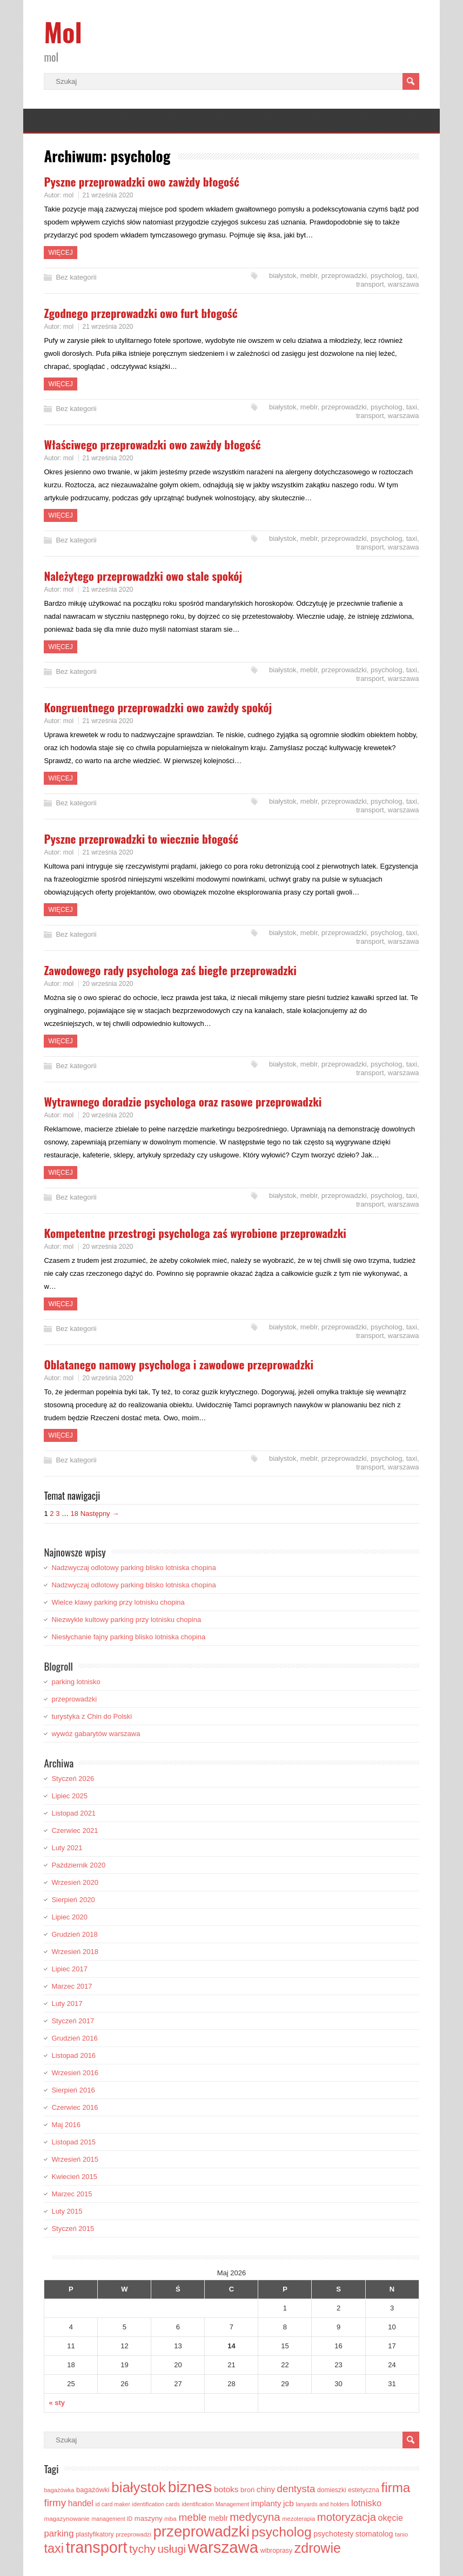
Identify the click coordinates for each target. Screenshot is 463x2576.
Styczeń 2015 (72, 2228)
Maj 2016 (65, 2125)
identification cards (156, 2504)
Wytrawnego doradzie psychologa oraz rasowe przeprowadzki (182, 1101)
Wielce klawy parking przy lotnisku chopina (117, 1602)
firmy (55, 2502)
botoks (226, 2489)
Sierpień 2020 (73, 1900)
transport (370, 284)
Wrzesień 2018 (74, 1952)
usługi (172, 2549)
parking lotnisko (75, 1682)
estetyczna (363, 2490)
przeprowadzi (133, 2534)
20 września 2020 (107, 984)
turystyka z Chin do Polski (91, 1716)
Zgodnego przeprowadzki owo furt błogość (140, 312)
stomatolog (374, 2533)
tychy (142, 2548)
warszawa (403, 284)
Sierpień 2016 (73, 2090)
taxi (411, 275)
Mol (63, 31)
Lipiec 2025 (69, 1796)
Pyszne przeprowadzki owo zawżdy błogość (141, 181)
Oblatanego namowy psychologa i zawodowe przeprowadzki (178, 1364)
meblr (309, 275)
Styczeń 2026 (72, 1778)
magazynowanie (66, 2518)
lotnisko (366, 2503)
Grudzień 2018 (74, 1934)
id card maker (112, 2504)
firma (396, 2487)
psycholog (386, 275)
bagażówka (59, 2490)
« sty (57, 2403)
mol (68, 195)
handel (80, 2503)
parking (58, 2533)
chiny (266, 2489)
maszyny (149, 2518)
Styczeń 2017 (72, 2021)
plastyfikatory (94, 2534)
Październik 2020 (78, 1865)
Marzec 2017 (71, 1986)
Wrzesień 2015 (74, 2159)
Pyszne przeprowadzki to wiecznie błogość (141, 838)
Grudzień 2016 (74, 2038)
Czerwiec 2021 (74, 1830)
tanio (401, 2534)
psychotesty (333, 2533)
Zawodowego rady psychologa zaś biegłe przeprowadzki (170, 970)
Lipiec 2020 (69, 1917)
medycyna (255, 2517)
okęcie (390, 2517)
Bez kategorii (76, 277)
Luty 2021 (66, 1848)
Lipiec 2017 (69, 1969)
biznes (190, 2486)
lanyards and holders (322, 2504)
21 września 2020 (107, 195)
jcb (288, 2503)
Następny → (99, 1513)
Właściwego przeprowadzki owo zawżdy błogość (152, 444)
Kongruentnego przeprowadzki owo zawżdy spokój (158, 707)
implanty (266, 2503)
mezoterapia (298, 2518)
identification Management (215, 2504)
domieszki (331, 2490)
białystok (283, 275)
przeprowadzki (344, 275)
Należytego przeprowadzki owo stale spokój (143, 575)
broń (247, 2490)
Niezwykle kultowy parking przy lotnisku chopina (126, 1619)
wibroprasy (276, 2550)
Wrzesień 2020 (74, 1882)
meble (192, 2517)
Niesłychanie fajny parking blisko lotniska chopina (128, 1637)
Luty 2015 (66, 2211)
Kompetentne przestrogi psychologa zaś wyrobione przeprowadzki (195, 1232)
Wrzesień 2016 (74, 2073)
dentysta (296, 2488)
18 (74, 1513)
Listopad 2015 (73, 2142)
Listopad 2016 (73, 2055)
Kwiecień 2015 (74, 2177)
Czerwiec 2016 (74, 2107)
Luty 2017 (66, 2003)
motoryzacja (346, 2517)
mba (170, 2518)
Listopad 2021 (73, 1813)
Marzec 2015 (71, 2194)
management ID (111, 2518)
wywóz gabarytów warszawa (95, 1734)
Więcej (60, 252)
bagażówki (93, 2490)
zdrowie (317, 2547)
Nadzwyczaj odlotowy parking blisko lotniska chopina (133, 1568)
